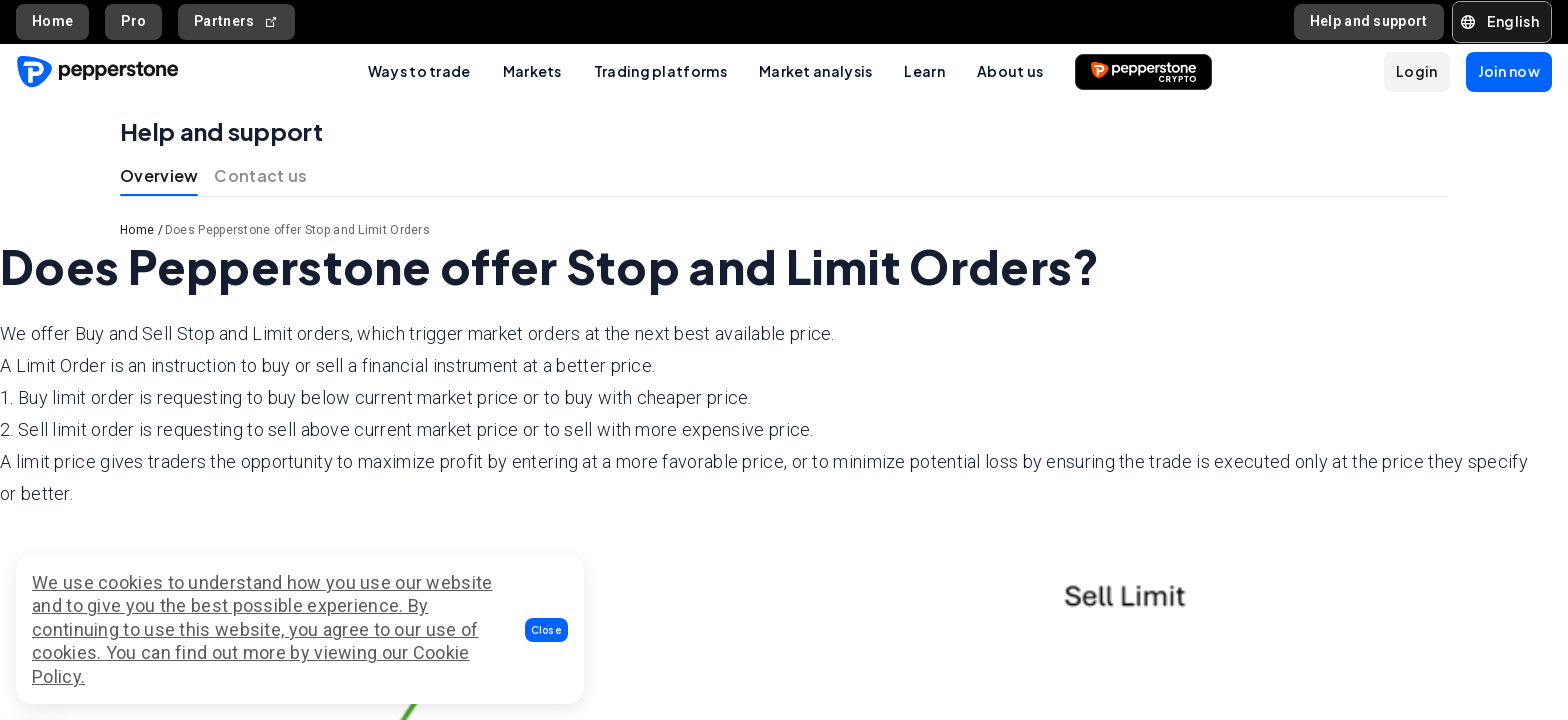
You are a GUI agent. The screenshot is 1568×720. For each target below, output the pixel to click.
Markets (532, 71)
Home (52, 21)
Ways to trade (419, 71)
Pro (133, 21)
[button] (547, 630)
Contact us (260, 175)
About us (1010, 71)
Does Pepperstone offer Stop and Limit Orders (297, 230)
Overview (159, 175)
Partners (236, 21)
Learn (924, 71)
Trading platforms (660, 71)
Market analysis (816, 71)
